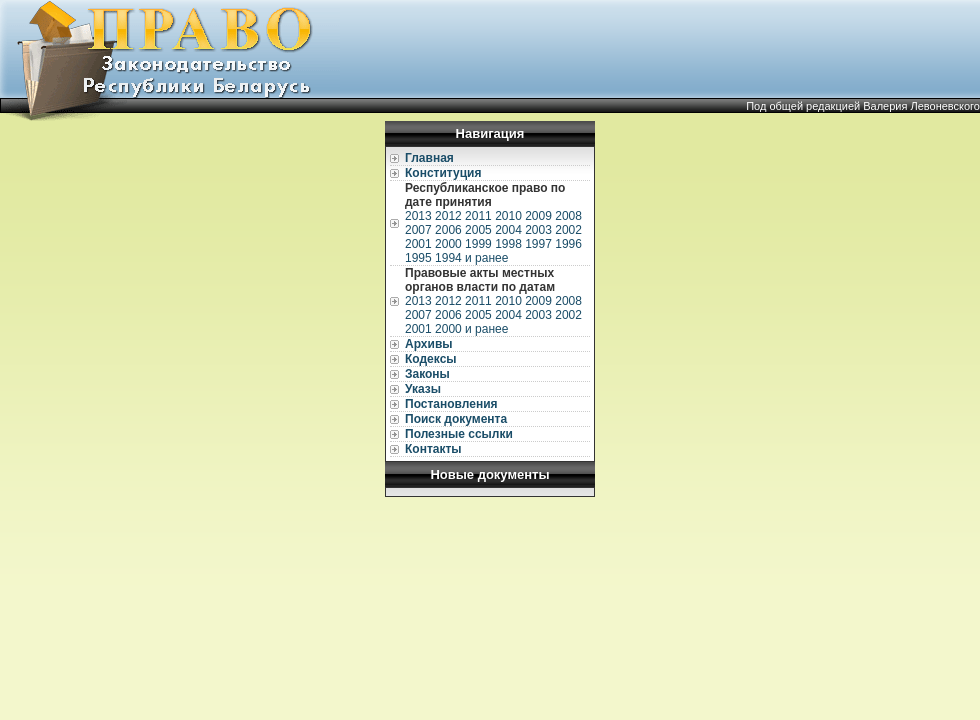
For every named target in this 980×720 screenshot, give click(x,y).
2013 (418, 216)
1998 (508, 244)
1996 (568, 244)
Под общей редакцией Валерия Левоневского (863, 106)
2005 (478, 230)
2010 (508, 216)
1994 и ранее (471, 258)
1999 (478, 244)
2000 (448, 244)
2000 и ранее (471, 329)
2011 (478, 216)
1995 (418, 258)
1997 (538, 244)
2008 (568, 216)
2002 (568, 230)
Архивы (429, 344)
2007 (418, 230)
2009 (538, 216)
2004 (508, 230)
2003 (538, 230)
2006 (448, 230)
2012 (448, 216)
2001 (418, 244)
